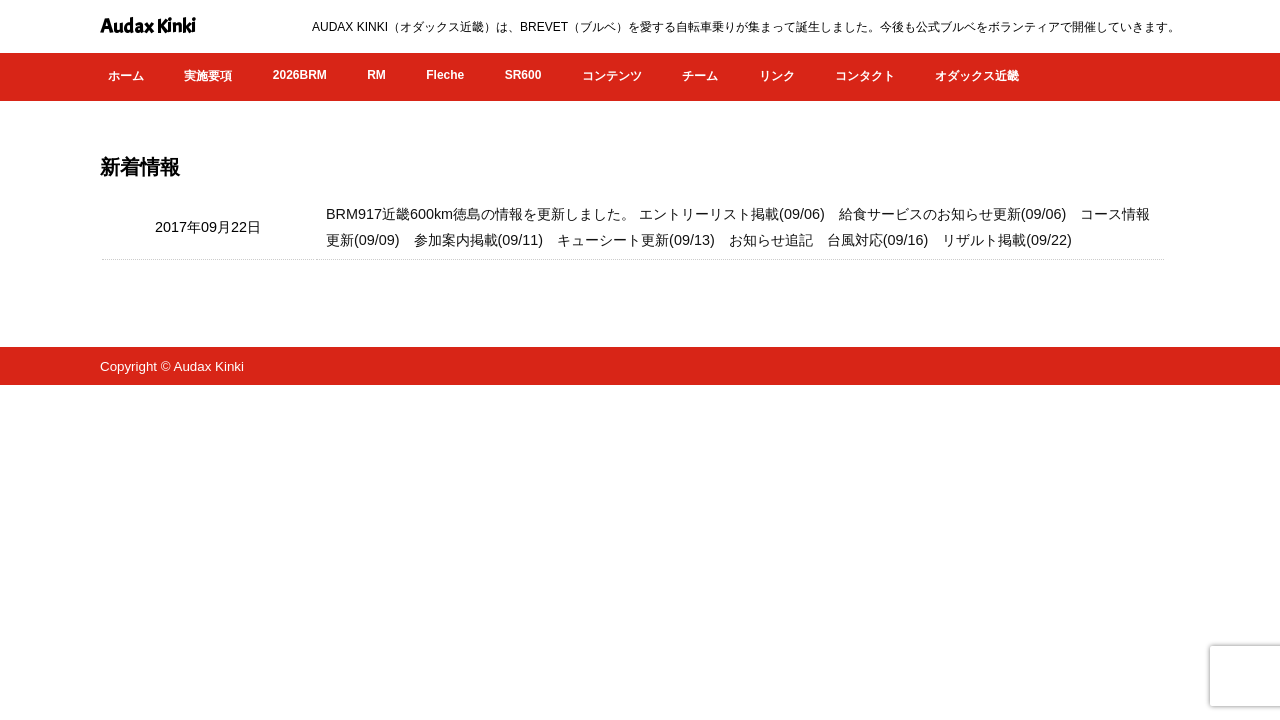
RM (376, 75)
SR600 (523, 75)
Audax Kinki (148, 26)
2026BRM (300, 75)
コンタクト (865, 76)
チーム (700, 76)
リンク (777, 76)
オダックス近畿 (977, 76)
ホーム (126, 76)
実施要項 (208, 76)
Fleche (445, 75)
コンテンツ (612, 76)
